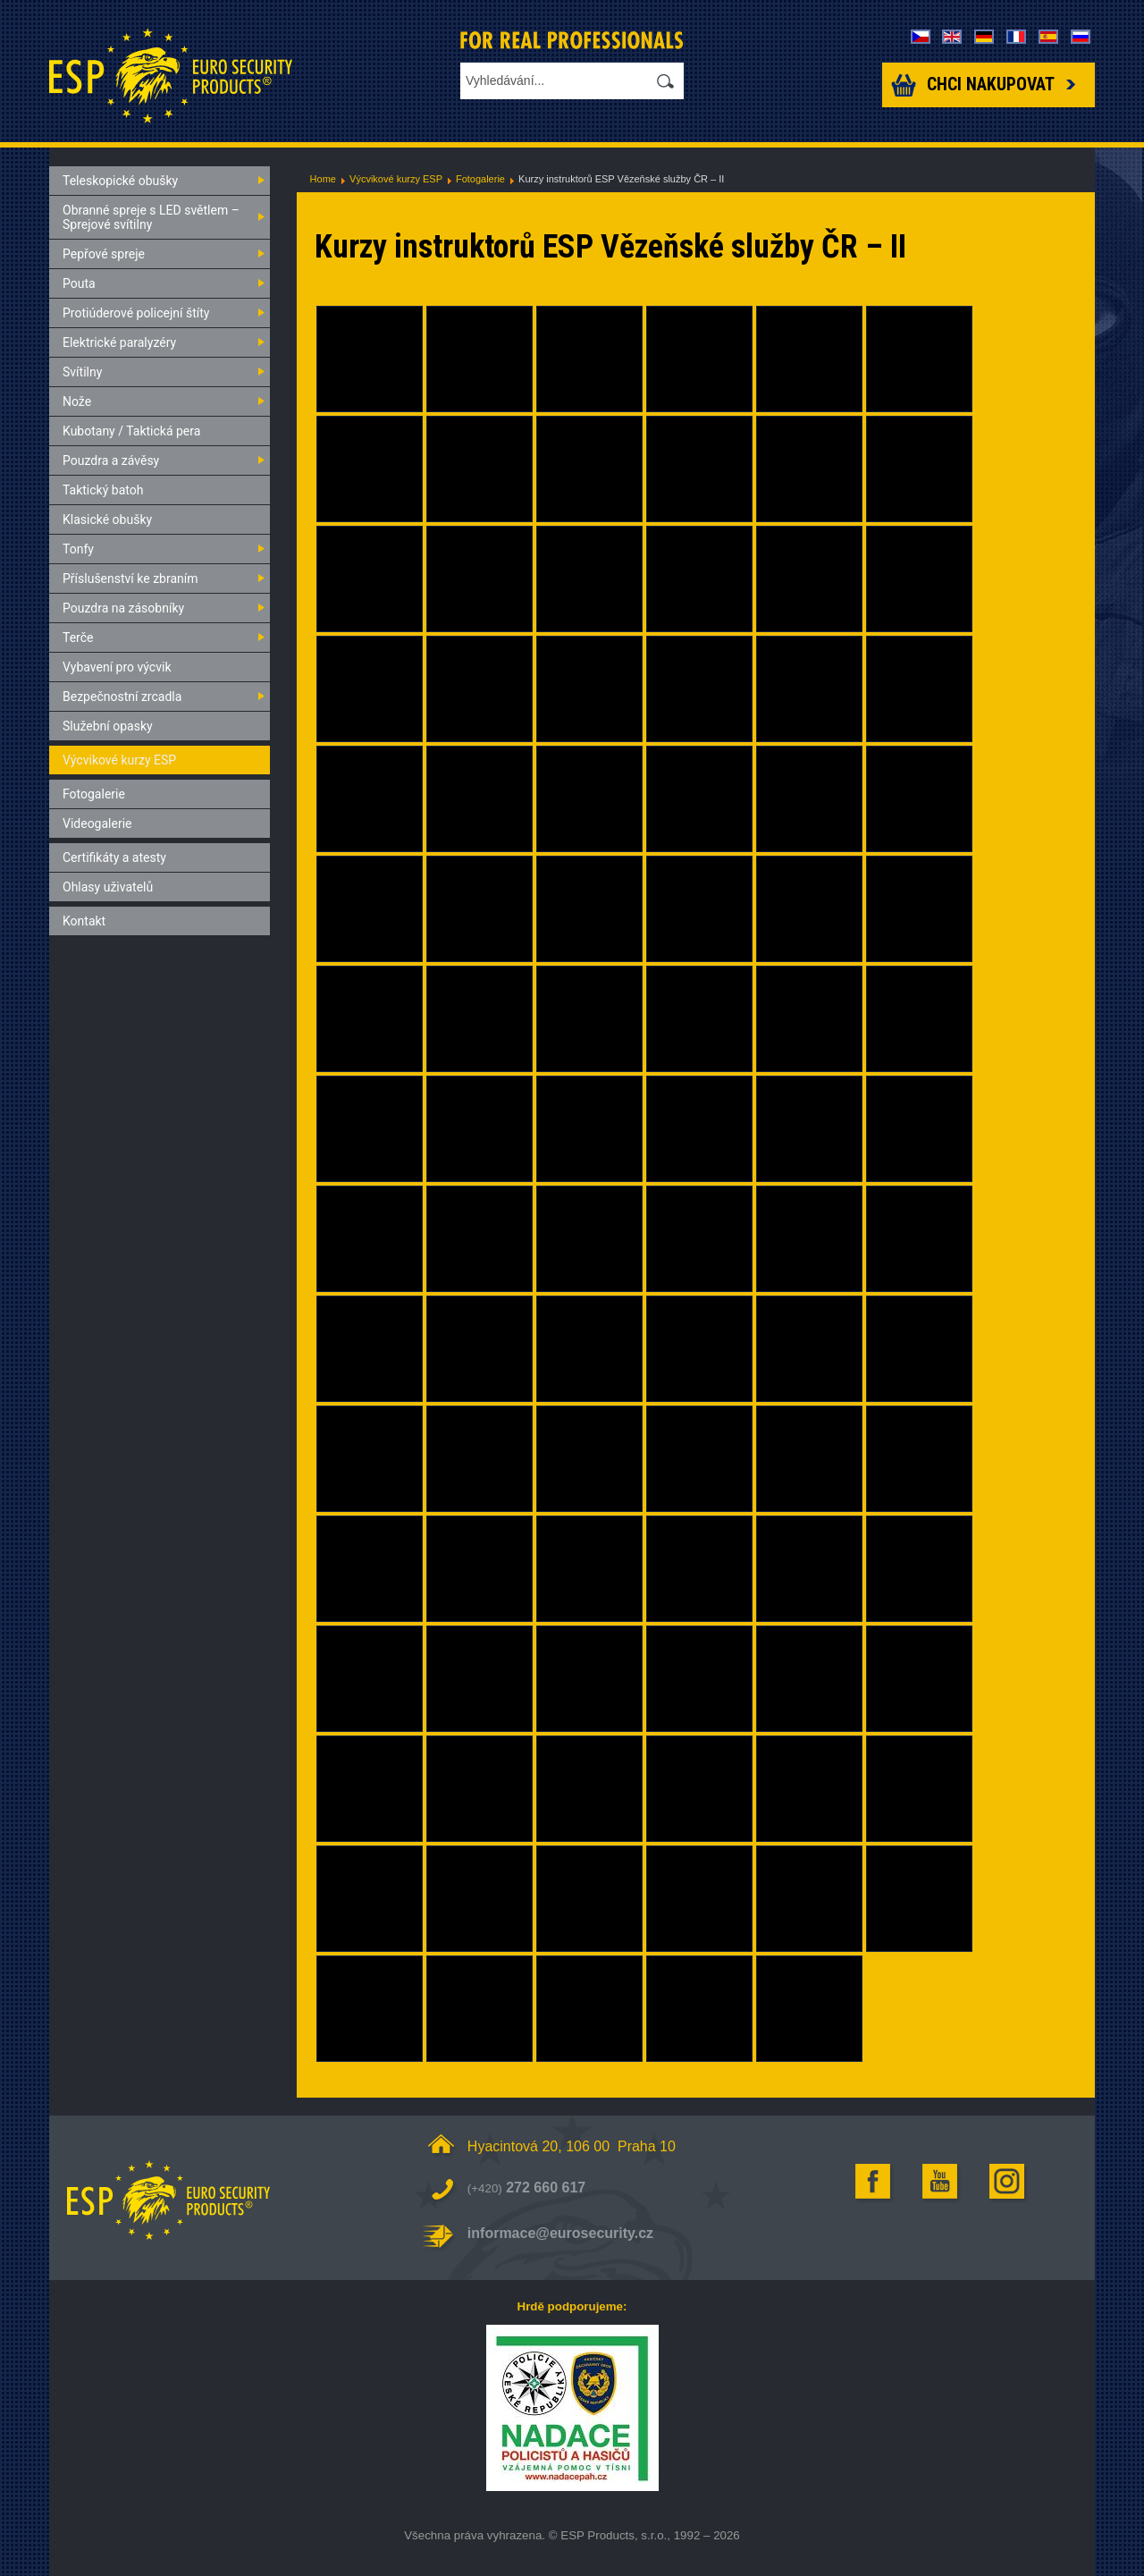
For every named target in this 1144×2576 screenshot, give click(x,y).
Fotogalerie (480, 178)
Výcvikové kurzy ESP (395, 178)
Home (323, 178)
